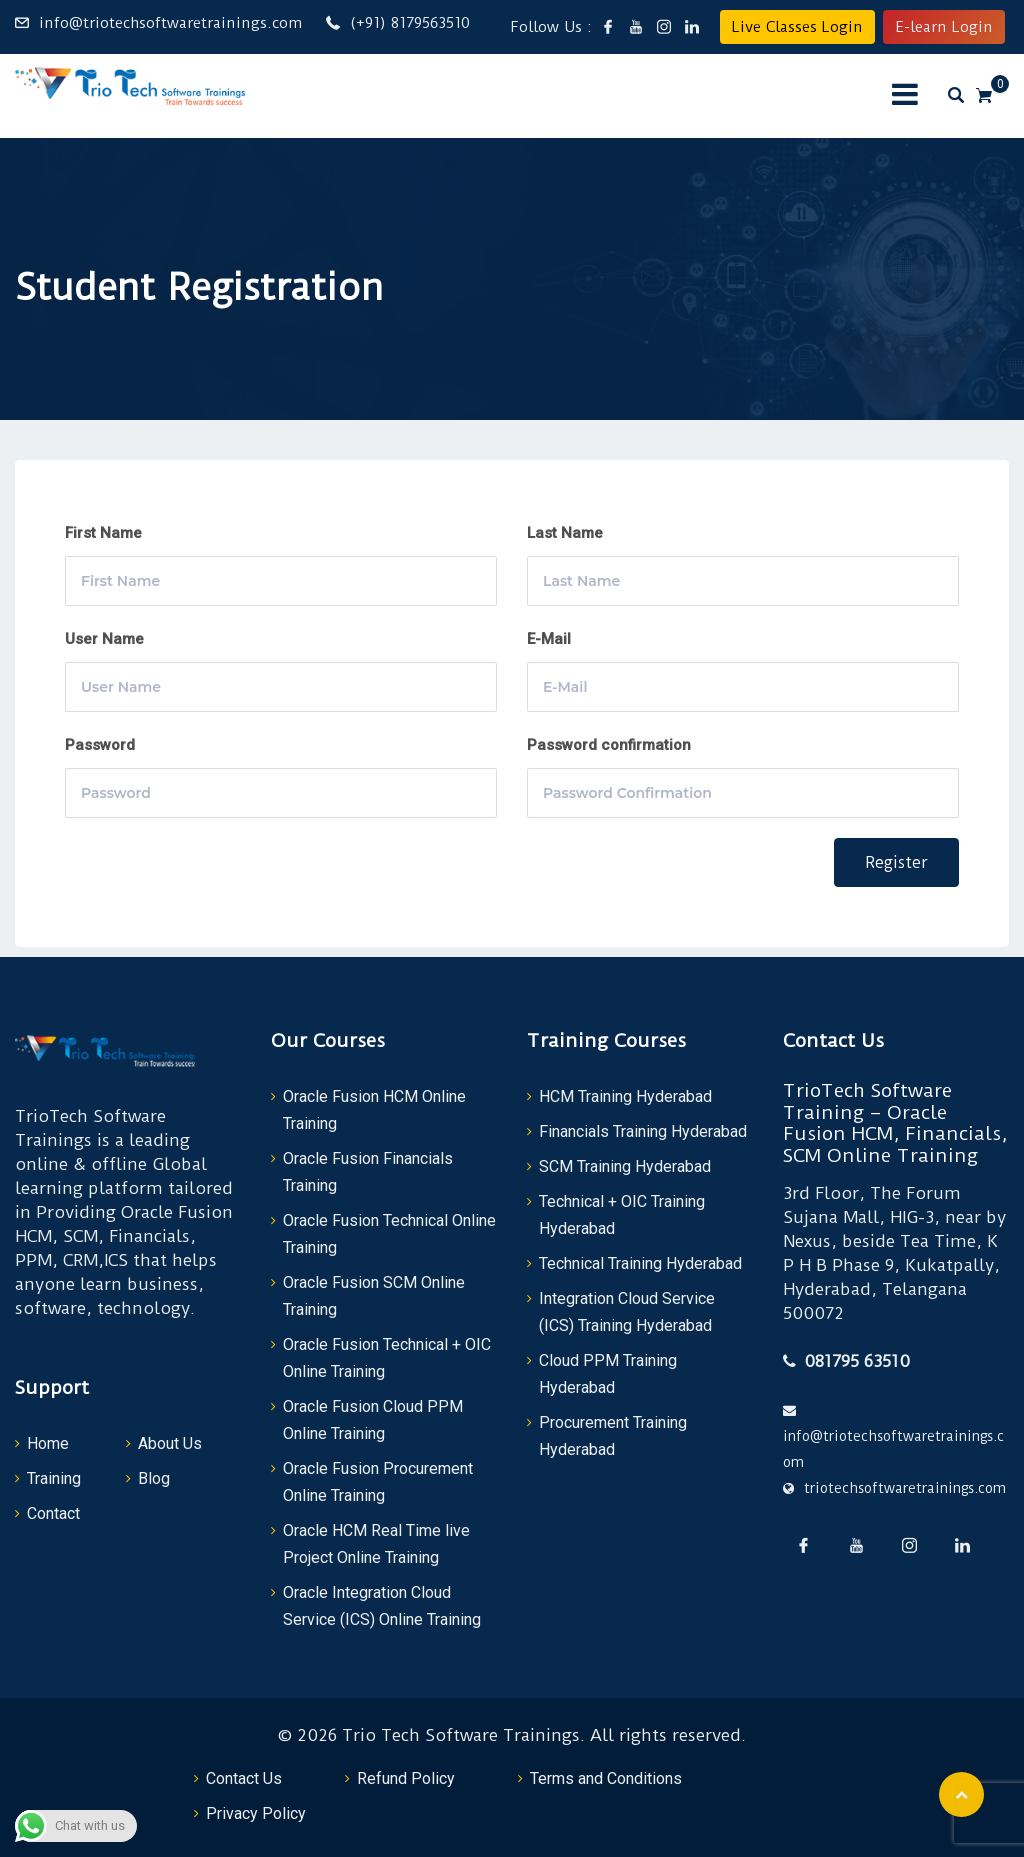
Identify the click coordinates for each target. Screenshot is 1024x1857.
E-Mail (549, 639)
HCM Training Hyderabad (625, 1096)
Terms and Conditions (606, 1778)
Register (896, 862)
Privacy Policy (256, 1813)
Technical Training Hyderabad (640, 1263)
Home (48, 1443)
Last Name (565, 533)
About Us (170, 1443)
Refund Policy (406, 1778)
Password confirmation (609, 745)
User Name (104, 639)
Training (54, 1478)
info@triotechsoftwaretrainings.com (170, 23)
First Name (103, 533)
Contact (53, 1513)
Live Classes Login (797, 27)
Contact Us (244, 1778)
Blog (154, 1478)
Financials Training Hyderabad (643, 1131)
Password (100, 745)
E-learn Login (944, 27)
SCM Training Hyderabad (625, 1166)
